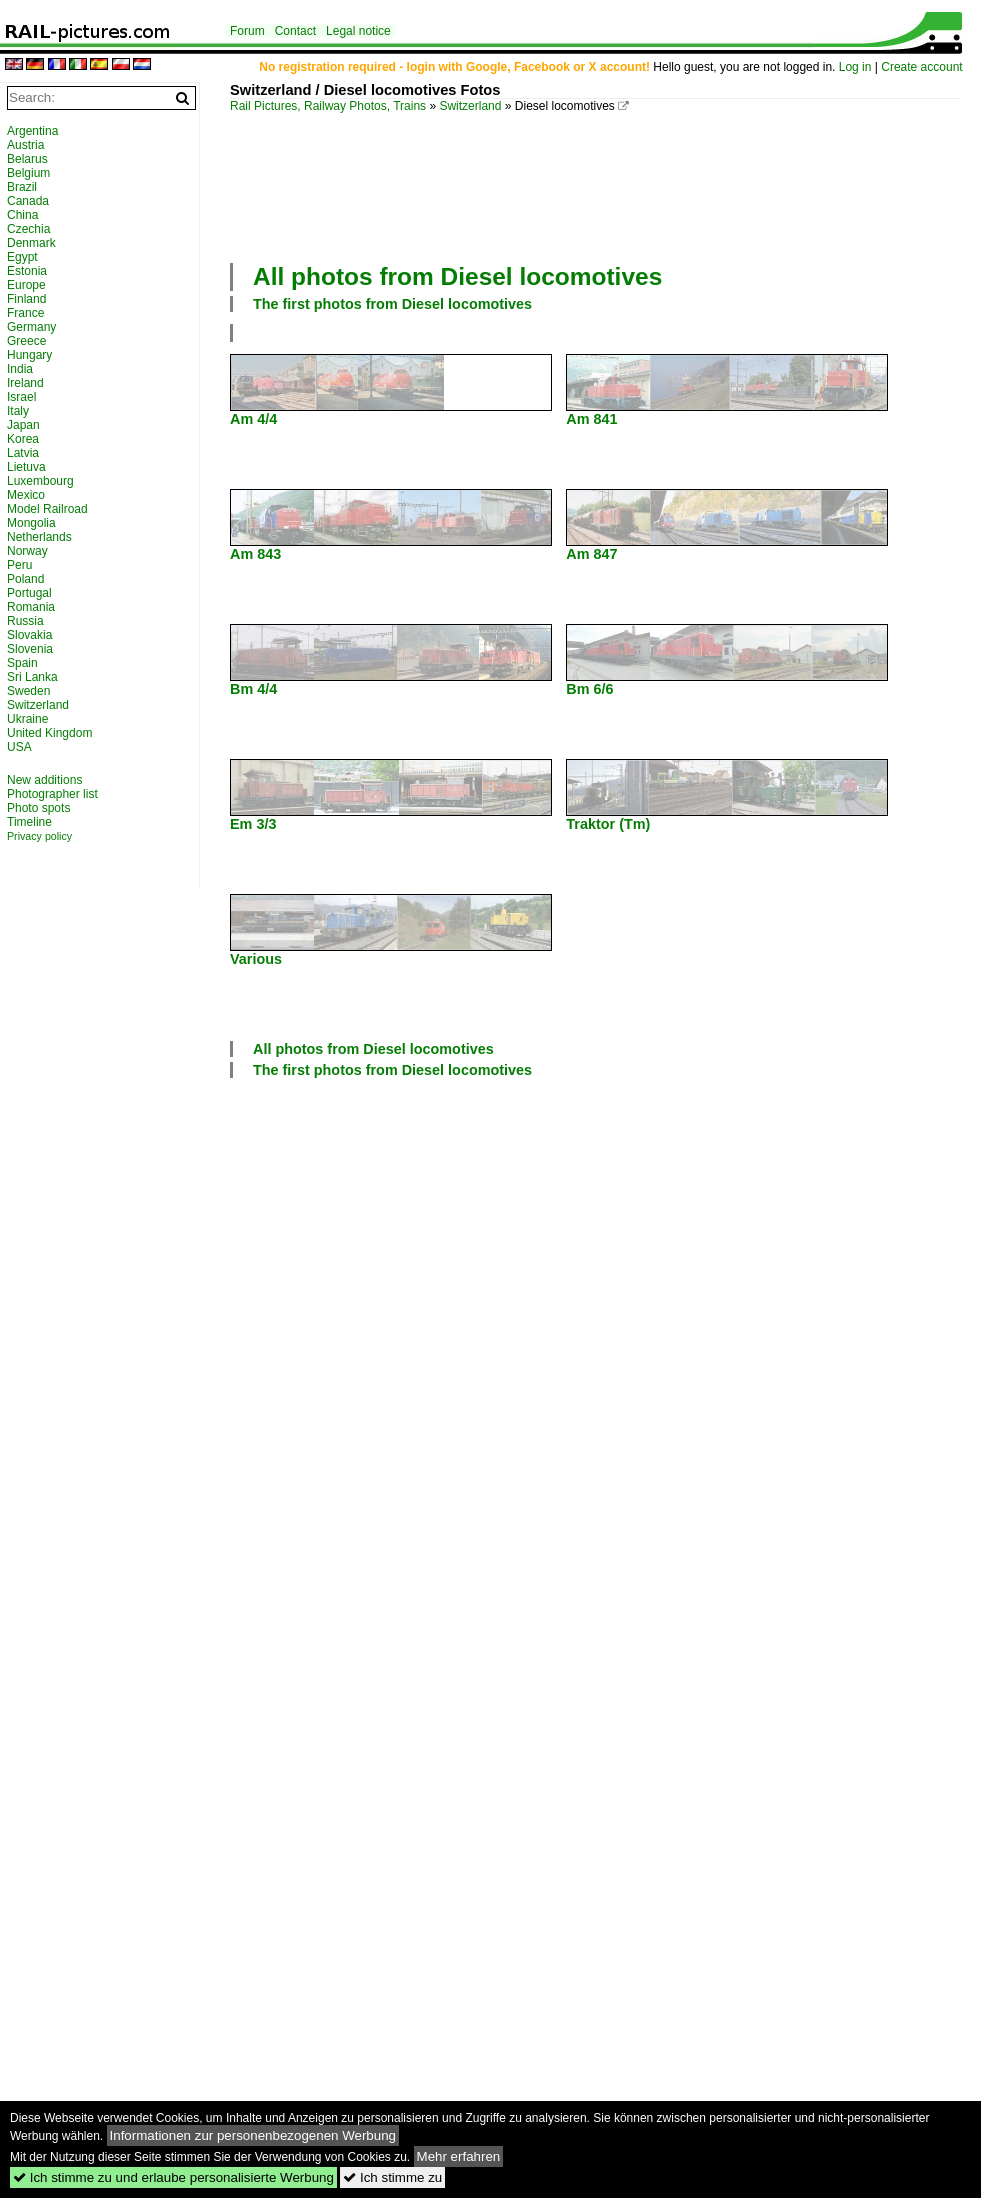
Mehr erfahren (459, 2156)
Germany (31, 327)
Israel (21, 397)
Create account (921, 67)
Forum (247, 31)
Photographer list (52, 794)
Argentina (32, 131)
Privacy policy (39, 836)
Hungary (29, 355)
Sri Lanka (32, 677)
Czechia (28, 229)
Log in (855, 67)
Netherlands (39, 537)
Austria (25, 145)
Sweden (28, 691)
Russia (25, 621)
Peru (19, 565)
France (25, 313)
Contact (295, 31)
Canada (28, 201)
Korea (23, 439)
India (20, 369)
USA (19, 747)
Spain (22, 663)
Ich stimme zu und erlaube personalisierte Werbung (173, 2177)
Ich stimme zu (392, 2177)
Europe (26, 285)
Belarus (27, 159)
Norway (27, 551)
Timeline (29, 822)
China (22, 215)
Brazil (22, 187)
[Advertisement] (302, 185)
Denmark (31, 243)
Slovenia (30, 649)
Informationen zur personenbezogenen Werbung (253, 2135)
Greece (26, 341)
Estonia (27, 271)
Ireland (25, 383)
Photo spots (38, 808)
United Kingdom (49, 733)
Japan (23, 425)
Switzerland (470, 106)
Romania (31, 607)
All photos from (457, 276)
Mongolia (31, 523)
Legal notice (358, 31)
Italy (18, 411)
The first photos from (392, 304)
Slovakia (29, 635)
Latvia (23, 453)
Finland (26, 299)
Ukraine (27, 719)
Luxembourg (40, 481)
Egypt (22, 257)
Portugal (29, 593)
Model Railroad (47, 509)
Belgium (28, 173)
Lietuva (26, 467)
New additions (44, 780)
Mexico (26, 495)
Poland (25, 579)
